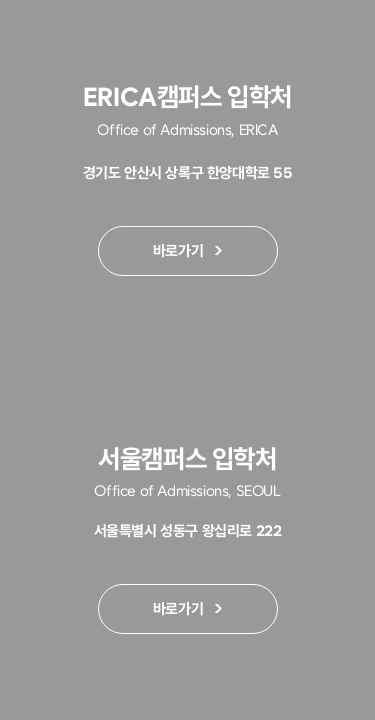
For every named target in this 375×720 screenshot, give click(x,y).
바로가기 (161, 253)
